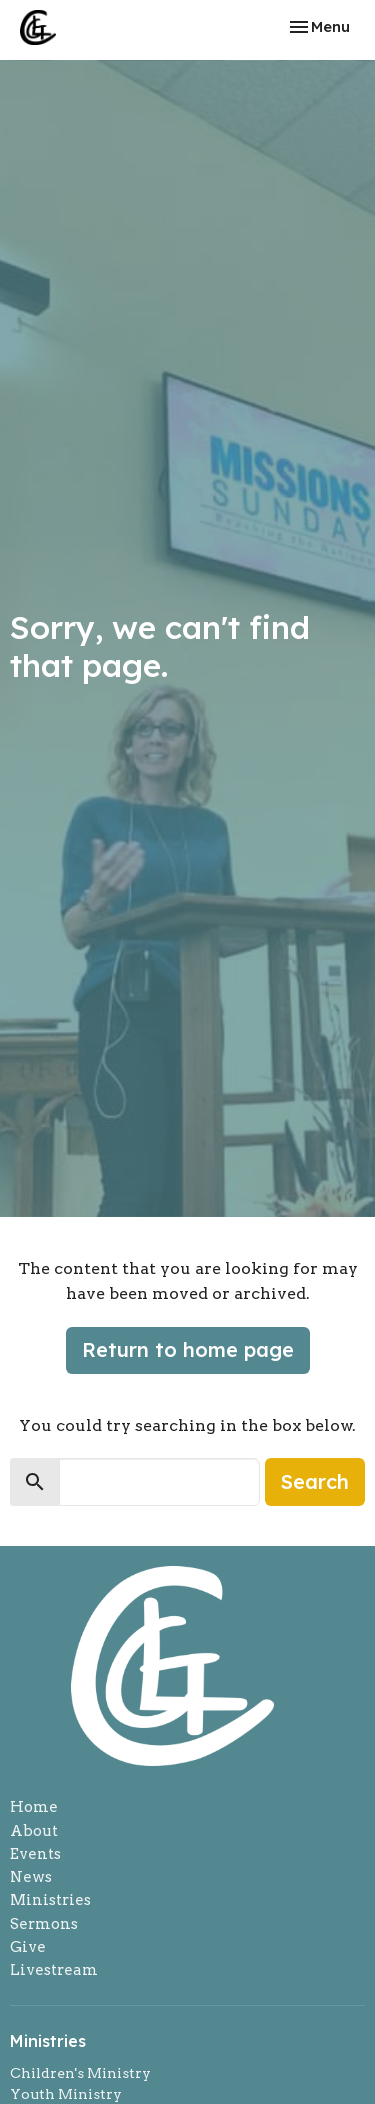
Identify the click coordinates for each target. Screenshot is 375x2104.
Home (34, 1807)
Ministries (50, 1900)
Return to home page (188, 1349)
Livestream (54, 1970)
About (34, 1831)
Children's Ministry (80, 2073)
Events (35, 1854)
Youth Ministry (66, 2094)
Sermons (44, 1924)
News (31, 1877)
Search (315, 1481)
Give (28, 1947)
